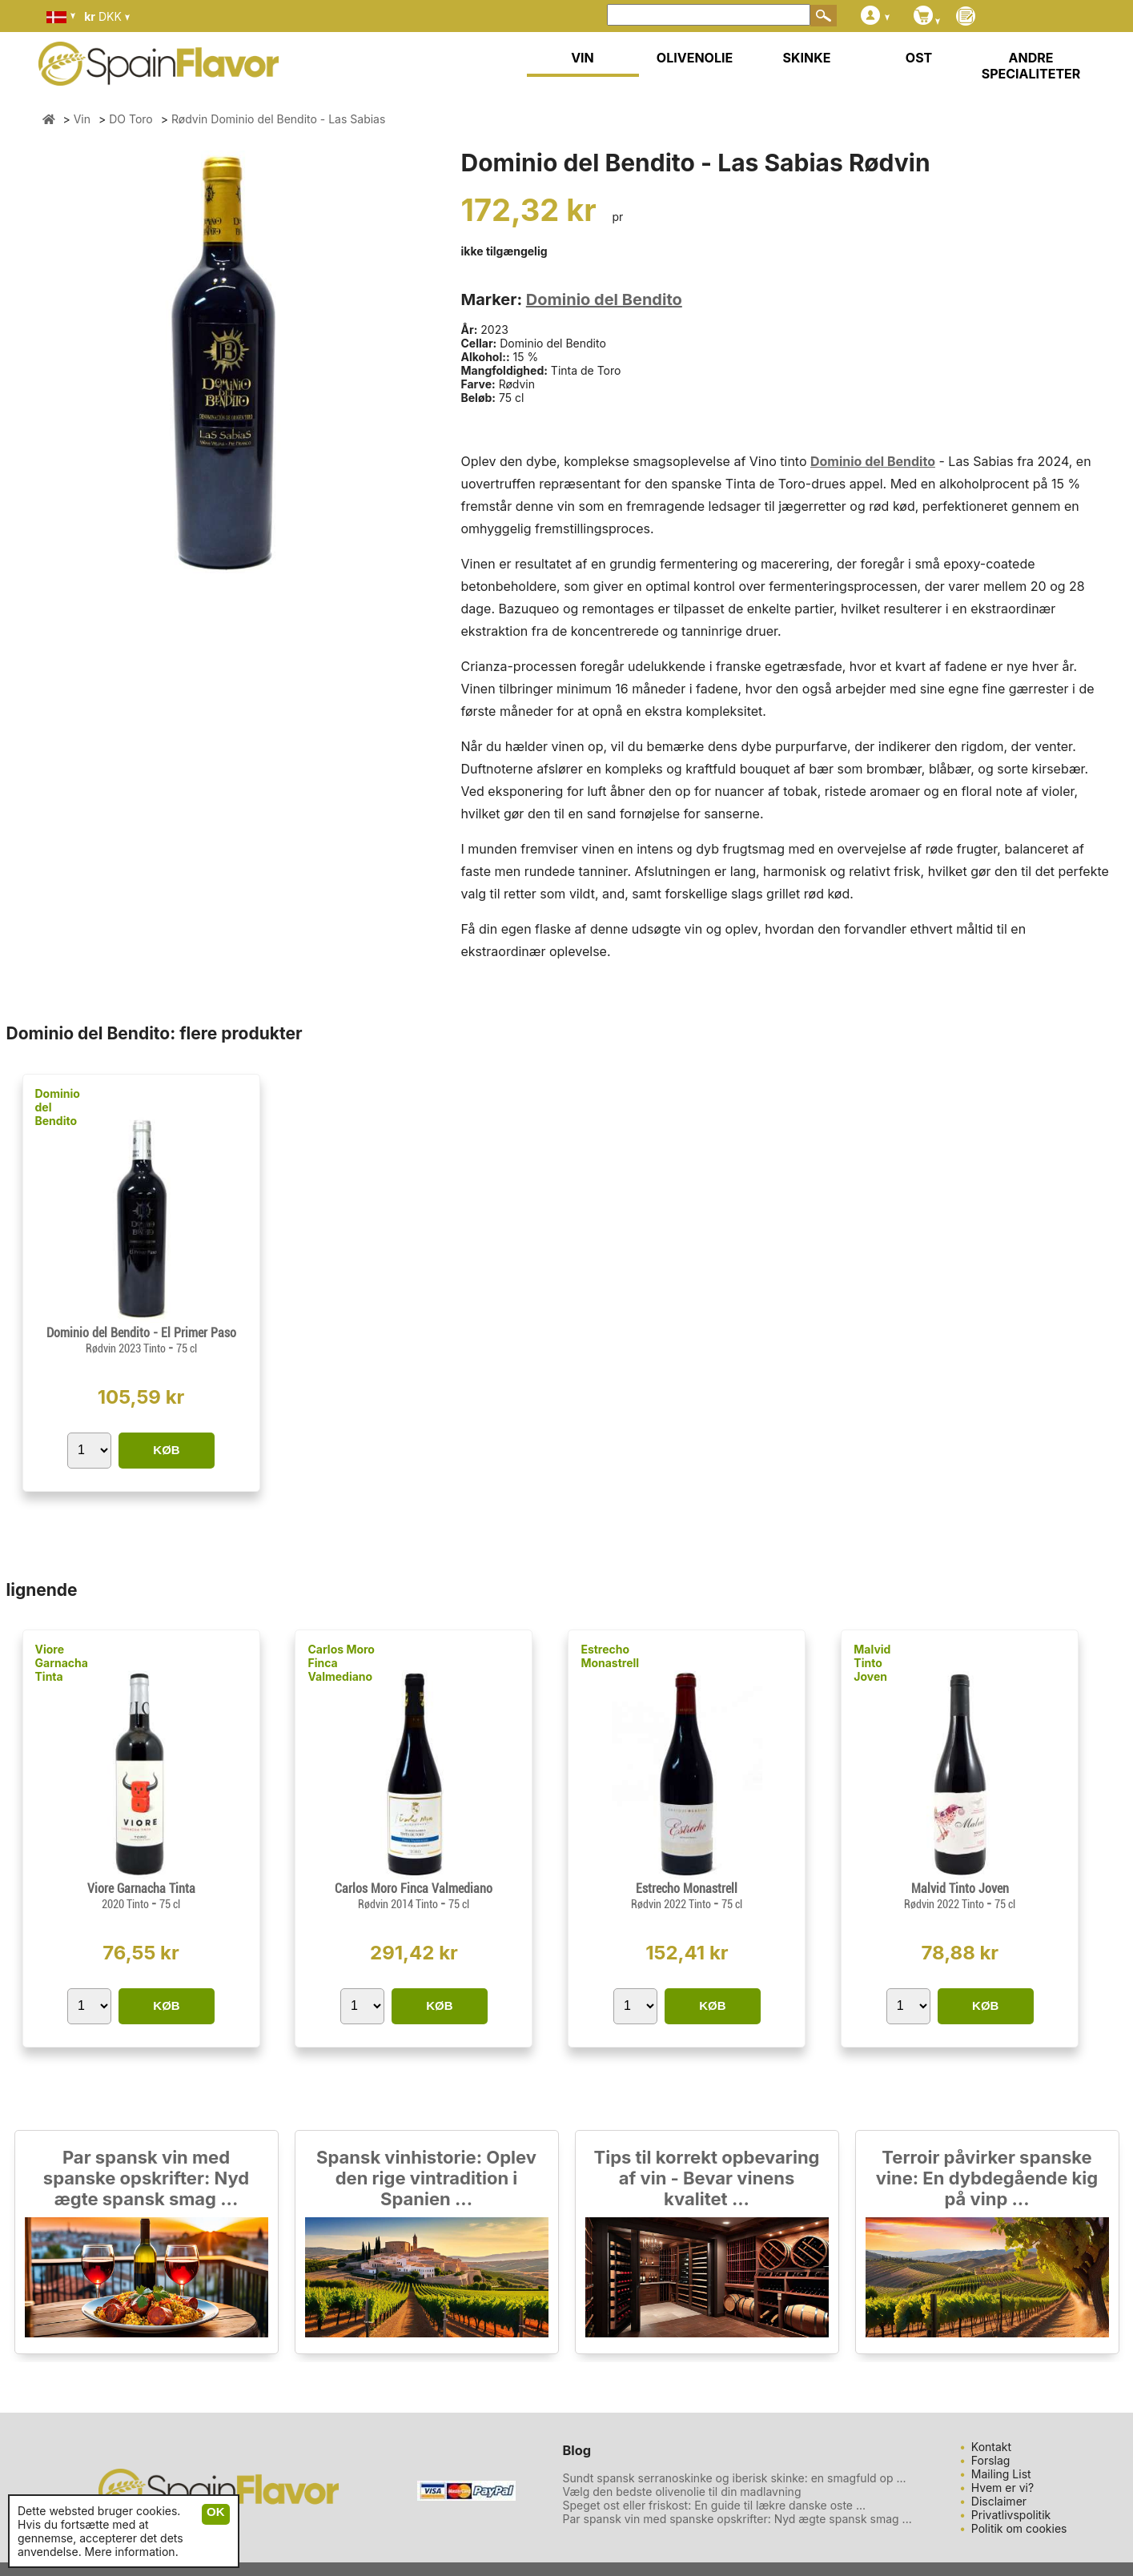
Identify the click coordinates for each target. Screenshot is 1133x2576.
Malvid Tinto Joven (872, 1662)
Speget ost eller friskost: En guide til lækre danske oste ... (714, 2505)
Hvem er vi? (1002, 2487)
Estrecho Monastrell (610, 1656)
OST (919, 58)
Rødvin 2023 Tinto (127, 1348)
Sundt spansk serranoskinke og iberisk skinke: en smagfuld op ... (734, 2478)
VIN (582, 58)
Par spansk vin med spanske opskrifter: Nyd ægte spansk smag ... (146, 2178)
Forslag (990, 2460)
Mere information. (132, 2551)
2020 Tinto (126, 1904)
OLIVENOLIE (695, 58)
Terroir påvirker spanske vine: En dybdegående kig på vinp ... (987, 2178)
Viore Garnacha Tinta (61, 1662)
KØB (166, 1450)
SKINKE (807, 58)
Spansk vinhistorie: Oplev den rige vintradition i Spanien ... (426, 2178)
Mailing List (1001, 2474)
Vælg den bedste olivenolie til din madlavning (682, 2491)
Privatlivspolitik (1011, 2515)
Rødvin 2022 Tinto (672, 1904)
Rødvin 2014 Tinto (399, 1904)
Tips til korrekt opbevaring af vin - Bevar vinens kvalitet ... (707, 2178)
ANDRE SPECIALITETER (1031, 66)
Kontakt (991, 2446)
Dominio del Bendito (604, 299)
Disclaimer (999, 2501)
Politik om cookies (1019, 2528)
